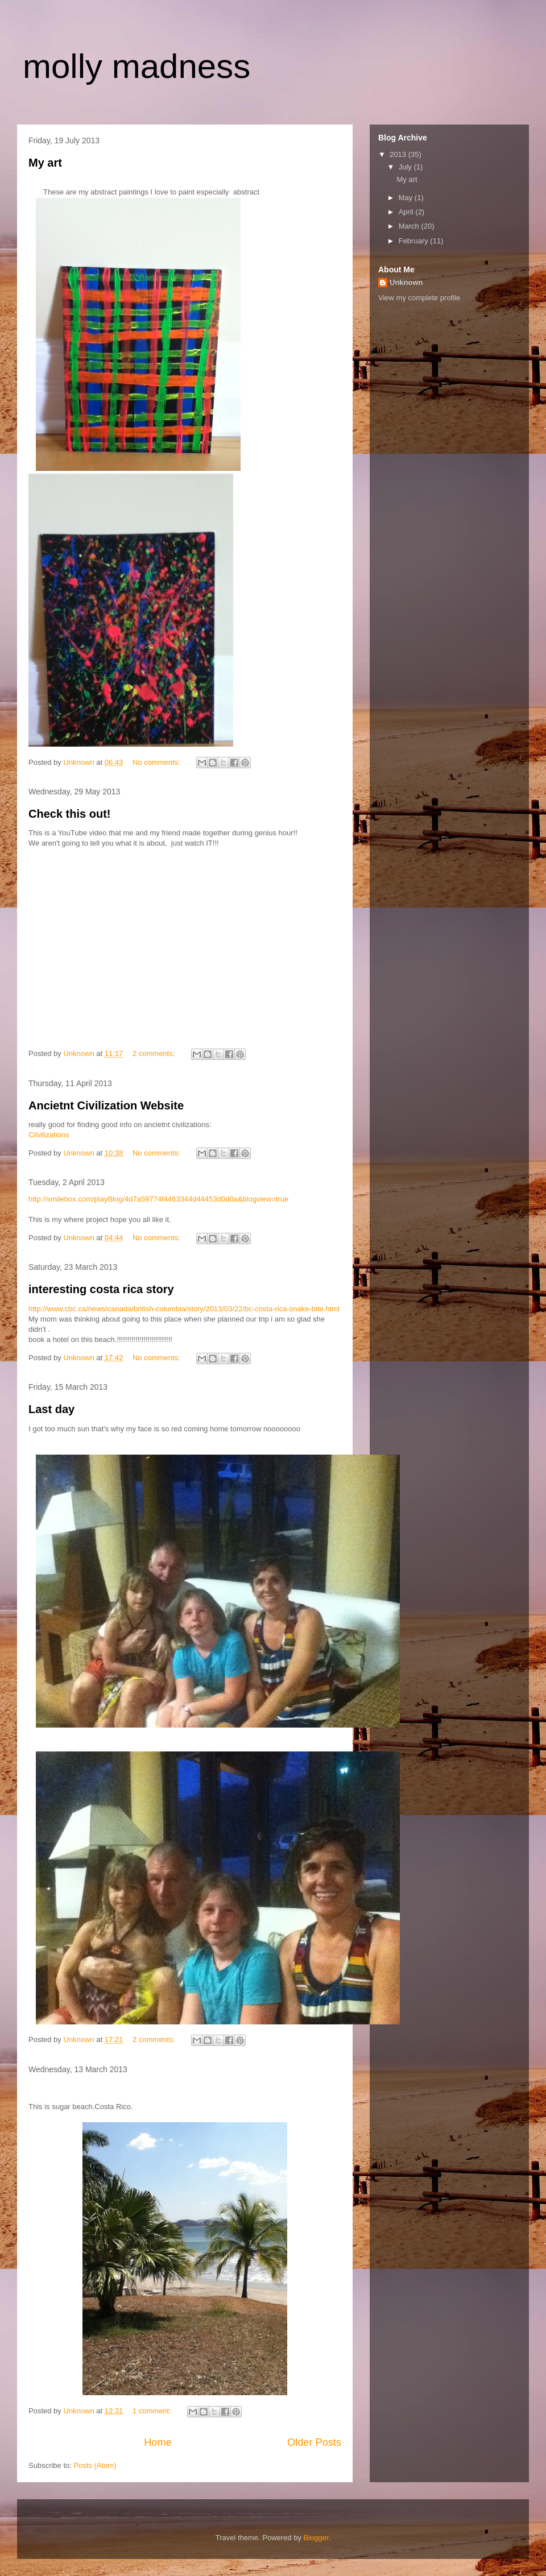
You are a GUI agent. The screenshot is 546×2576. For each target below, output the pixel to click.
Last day (51, 1409)
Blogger (316, 2537)
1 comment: (153, 2411)
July (406, 167)
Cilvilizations (48, 1134)
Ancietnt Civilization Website (106, 1105)
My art (45, 162)
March (410, 226)
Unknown (406, 282)
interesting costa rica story (101, 1289)
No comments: (157, 762)
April (407, 212)
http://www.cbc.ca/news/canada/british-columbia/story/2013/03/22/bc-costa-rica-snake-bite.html (184, 1308)
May (407, 197)
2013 (399, 154)
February (415, 241)
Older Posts (314, 2442)
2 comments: (155, 1053)
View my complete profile (419, 297)
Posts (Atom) (95, 2465)
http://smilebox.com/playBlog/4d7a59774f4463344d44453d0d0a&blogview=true (158, 1199)
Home (158, 2442)
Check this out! (69, 813)
